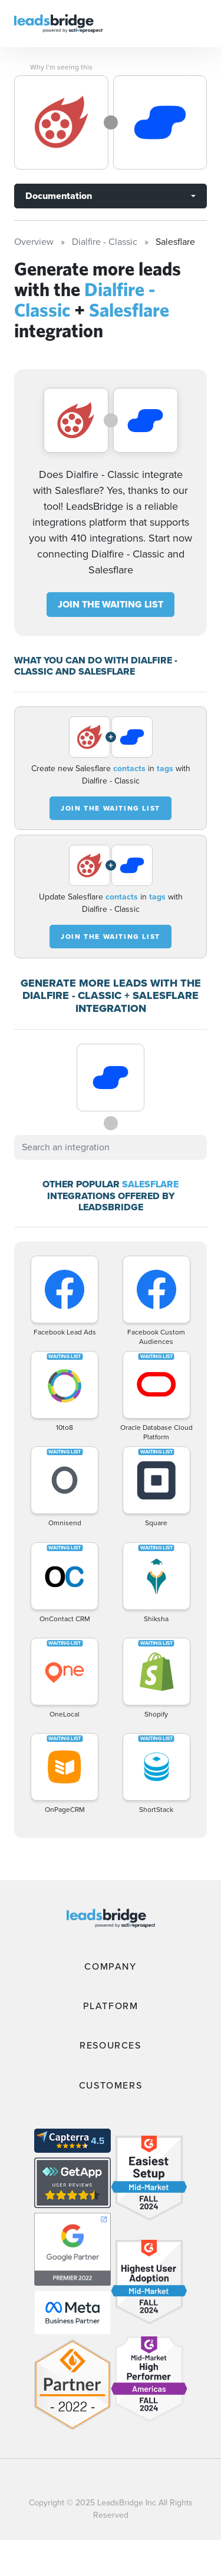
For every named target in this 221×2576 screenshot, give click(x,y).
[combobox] (110, 1147)
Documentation (58, 196)
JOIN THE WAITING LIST (110, 604)
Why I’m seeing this (61, 67)
